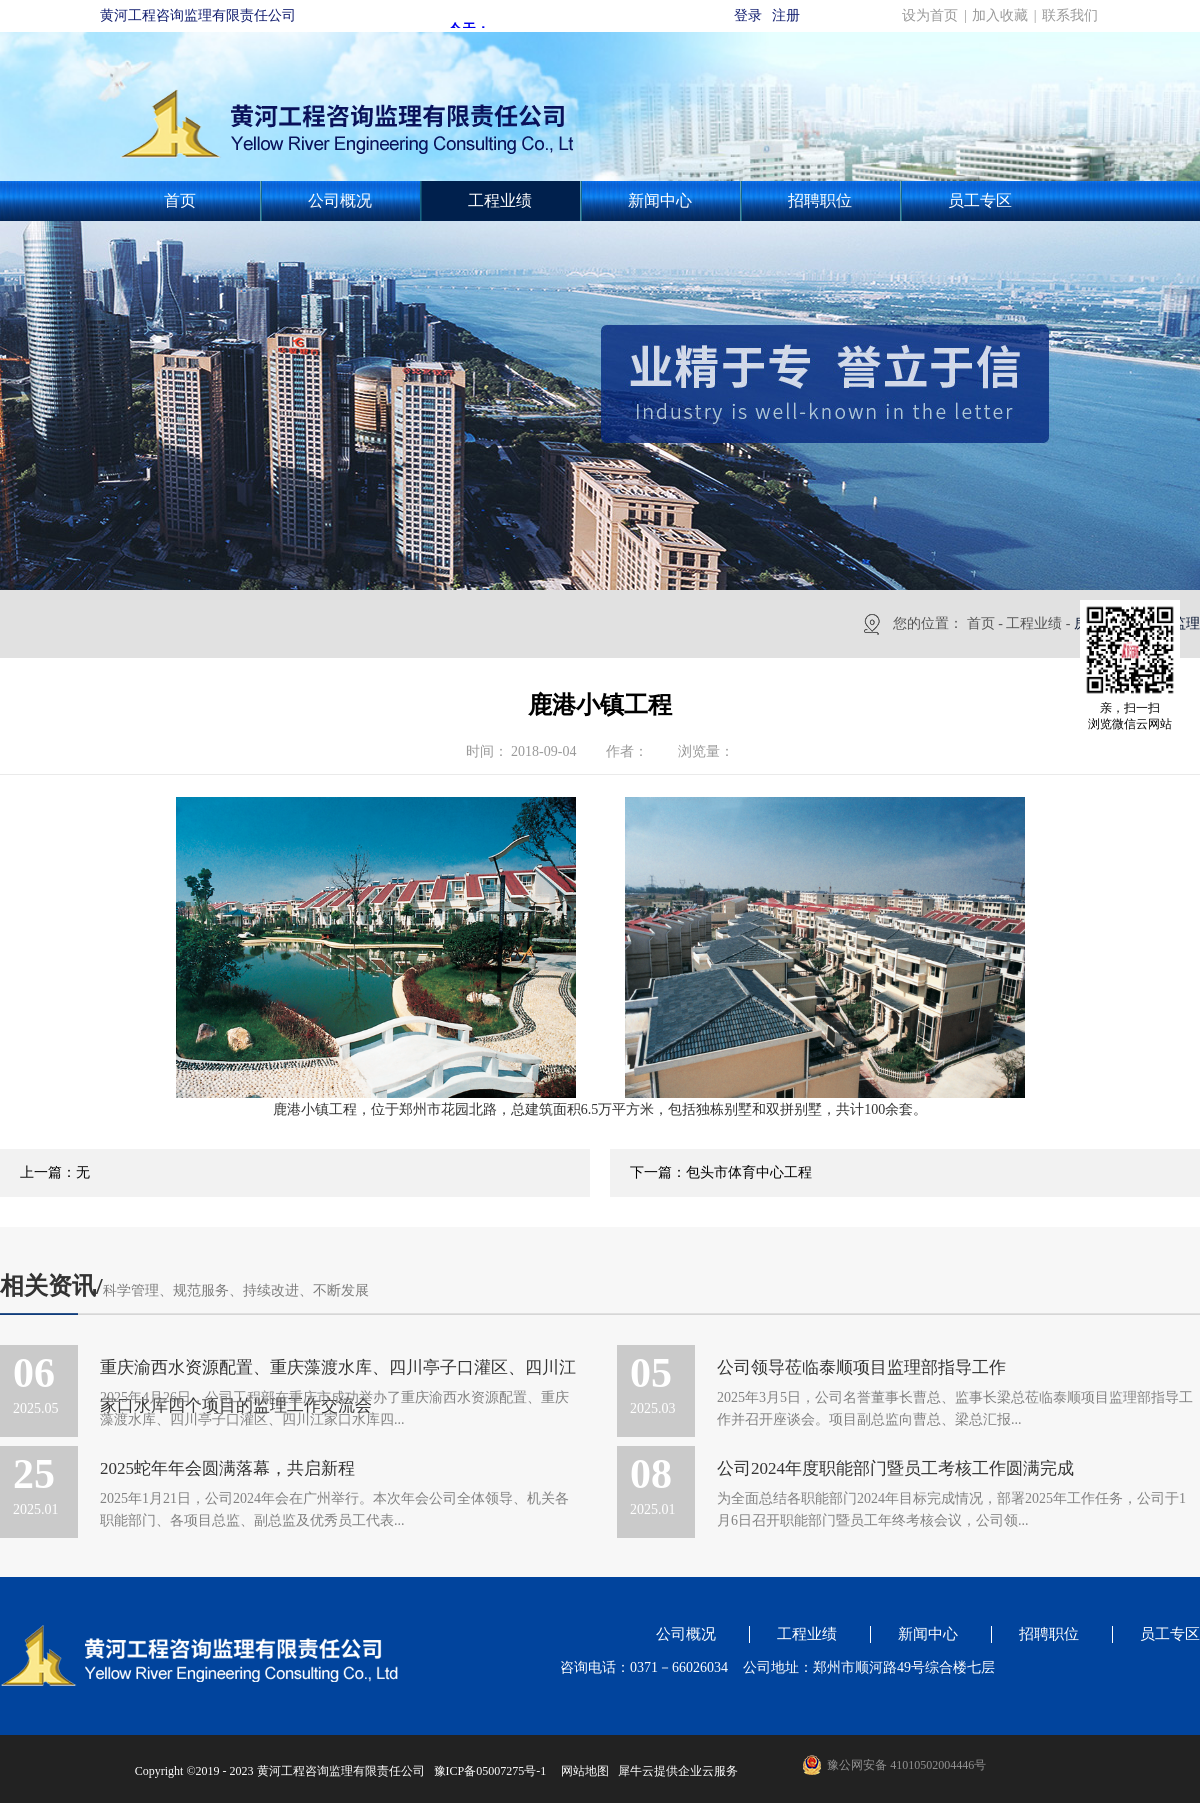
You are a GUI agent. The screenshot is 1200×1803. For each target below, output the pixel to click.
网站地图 (582, 1771)
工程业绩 (1034, 623)
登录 (748, 15)
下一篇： (721, 1172)
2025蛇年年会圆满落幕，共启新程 (227, 1468)
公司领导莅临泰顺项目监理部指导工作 (861, 1367)
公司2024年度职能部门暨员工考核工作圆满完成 (895, 1468)
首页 (180, 200)
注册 (786, 15)
